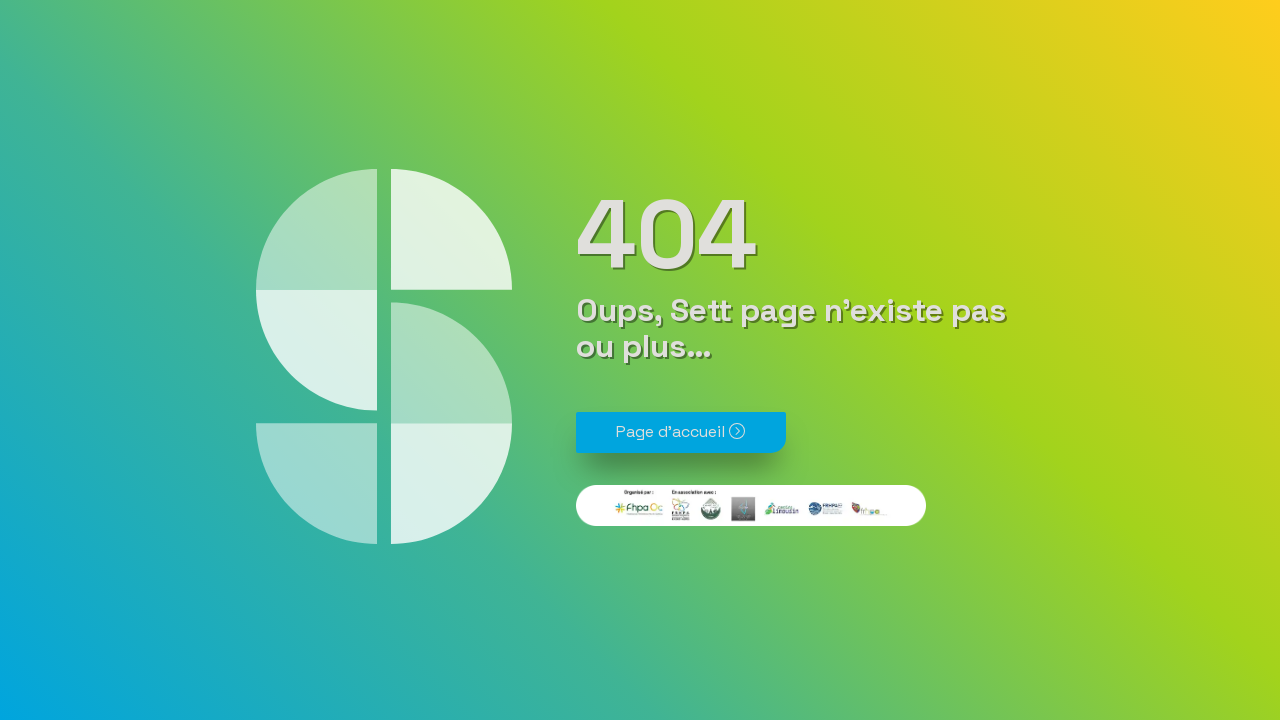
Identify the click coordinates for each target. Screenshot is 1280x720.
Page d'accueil (680, 431)
